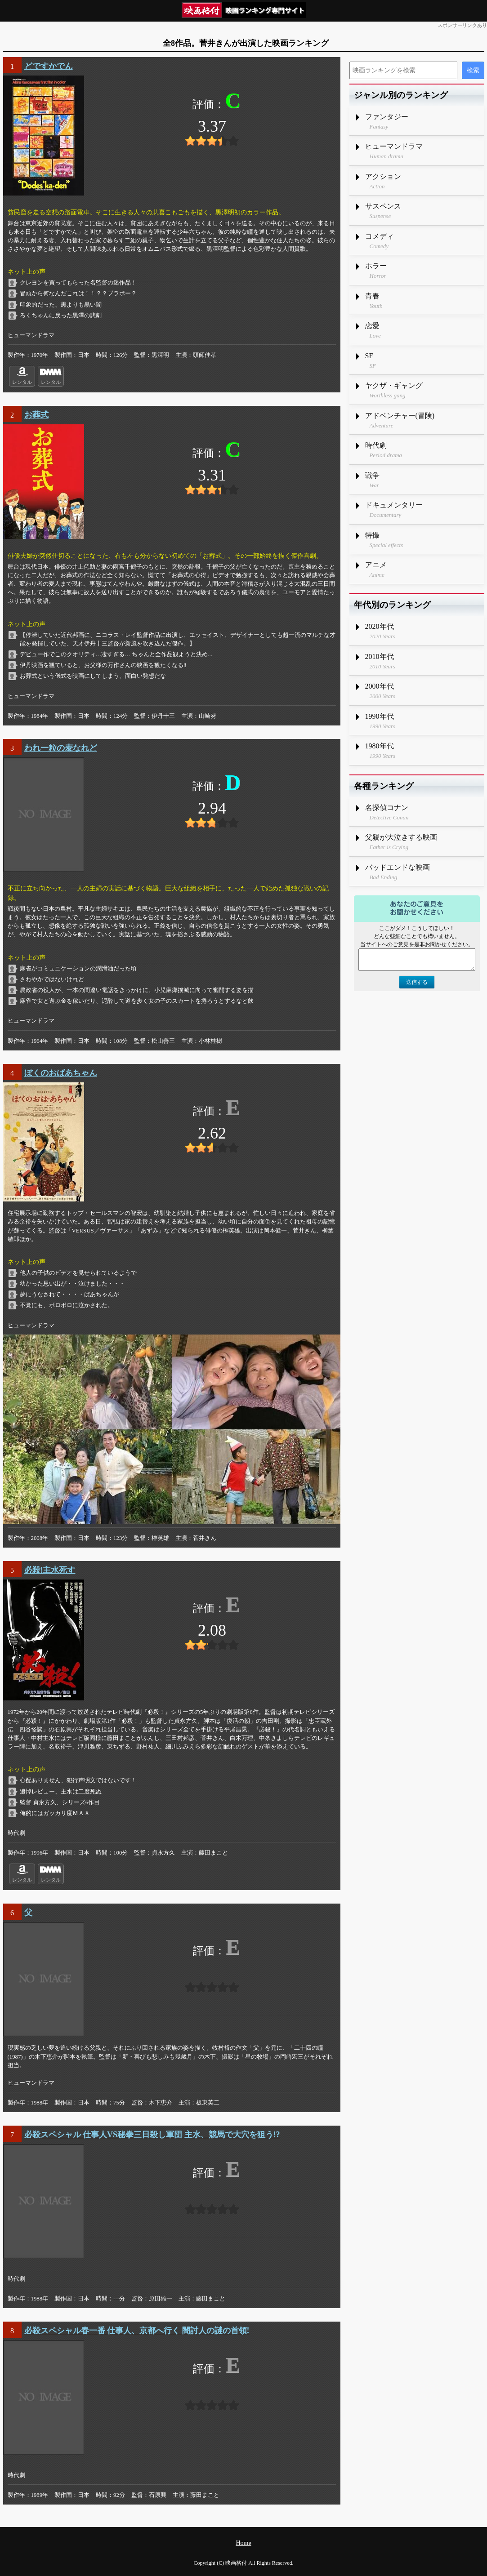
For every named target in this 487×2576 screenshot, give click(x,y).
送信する (417, 982)
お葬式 (36, 414)
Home (243, 2543)
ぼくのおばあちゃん (60, 1072)
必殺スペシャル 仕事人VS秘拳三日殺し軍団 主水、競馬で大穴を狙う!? (152, 2134)
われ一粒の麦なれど (60, 747)
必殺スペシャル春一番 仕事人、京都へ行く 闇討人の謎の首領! (137, 2330)
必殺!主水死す (50, 1570)
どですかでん (48, 66)
